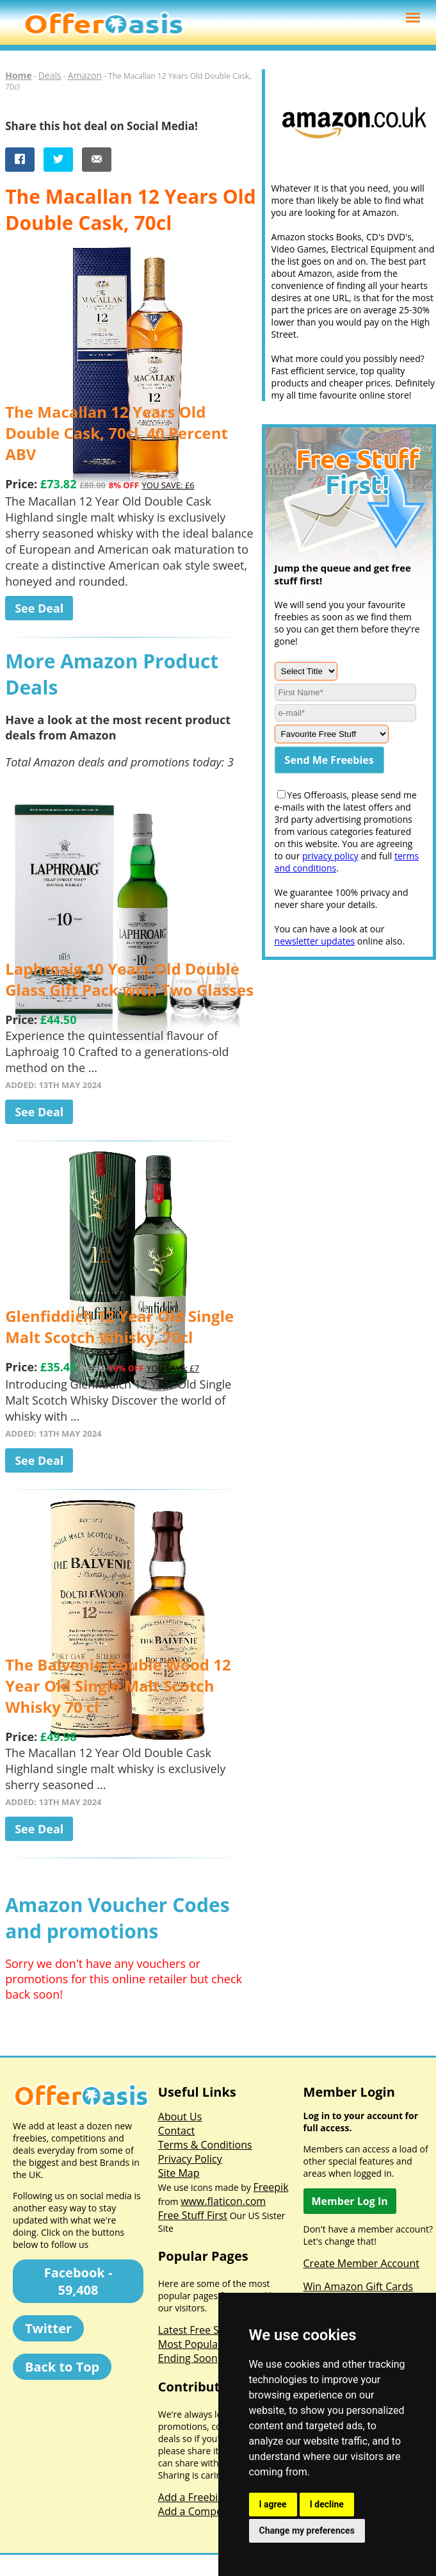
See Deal (39, 608)
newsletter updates (315, 941)
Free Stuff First (192, 2215)
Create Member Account (361, 2263)
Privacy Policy (190, 2159)
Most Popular (190, 2344)
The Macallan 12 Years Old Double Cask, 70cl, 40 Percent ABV (116, 433)
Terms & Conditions (205, 2145)
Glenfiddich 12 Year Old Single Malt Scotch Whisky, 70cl (119, 1326)
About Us (180, 2117)
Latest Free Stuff (197, 2330)
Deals (49, 75)
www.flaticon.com (223, 2201)
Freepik (271, 2187)
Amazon (85, 75)
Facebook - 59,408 (78, 2281)
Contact (176, 2131)
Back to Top (62, 2366)
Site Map (179, 2173)
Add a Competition (202, 2511)
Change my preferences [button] (307, 2530)
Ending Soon (188, 2358)
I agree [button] (273, 2504)
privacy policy (330, 856)
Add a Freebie (190, 2497)
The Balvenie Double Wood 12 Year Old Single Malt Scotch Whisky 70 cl (118, 1685)
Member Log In (350, 2201)
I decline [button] (327, 2504)
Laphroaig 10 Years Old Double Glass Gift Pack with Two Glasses (129, 979)
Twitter (48, 2328)
